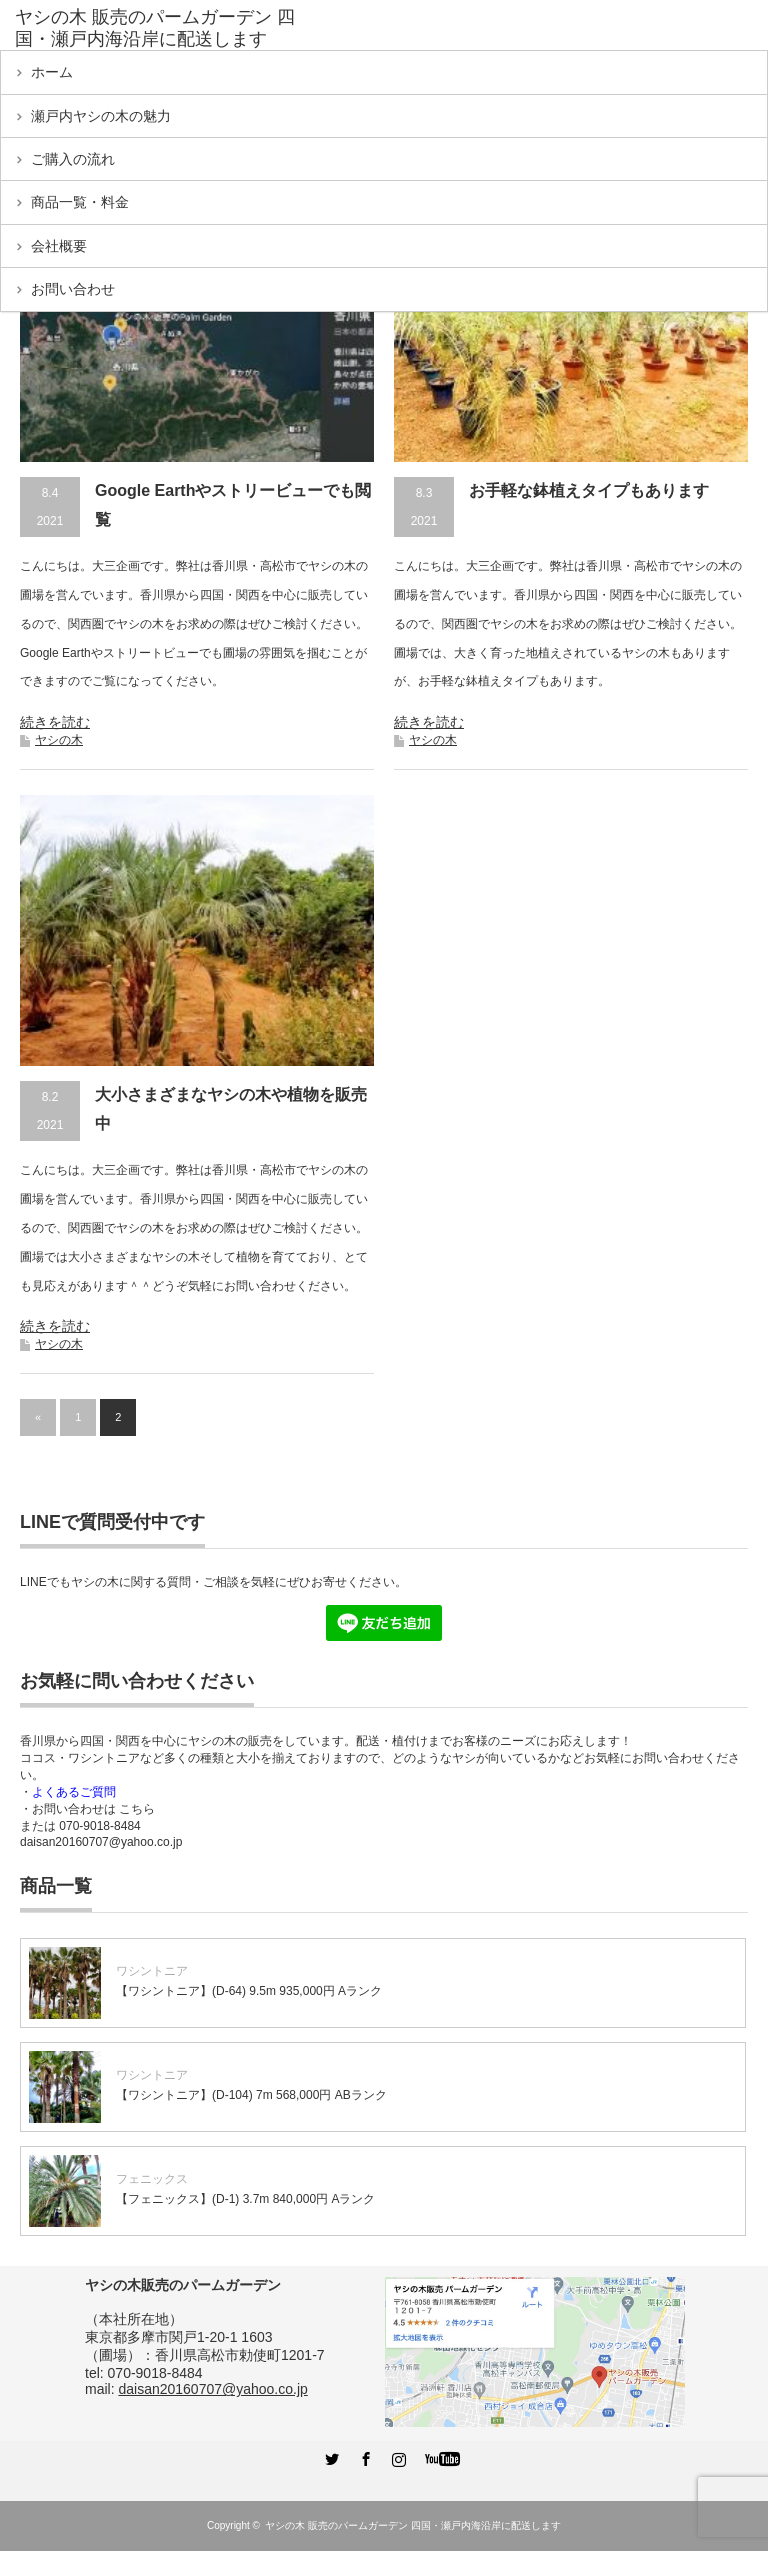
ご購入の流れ (73, 159)
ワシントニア (152, 1971)
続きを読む (55, 722)
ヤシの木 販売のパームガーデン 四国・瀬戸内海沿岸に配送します (413, 2525)
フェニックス (152, 2179)
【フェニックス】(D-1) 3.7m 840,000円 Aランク (245, 2199)
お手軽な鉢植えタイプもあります (589, 490)
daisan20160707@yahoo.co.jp (101, 1842)
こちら (137, 1809)
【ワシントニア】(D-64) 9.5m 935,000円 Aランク (249, 1991)
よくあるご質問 (74, 1792)
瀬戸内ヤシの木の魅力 (101, 116)
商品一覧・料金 (80, 202)
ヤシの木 (59, 740)
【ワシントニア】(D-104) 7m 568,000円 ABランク (251, 2095)
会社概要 (59, 246)
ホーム (52, 72)
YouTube (431, 2456)
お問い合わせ (73, 289)
